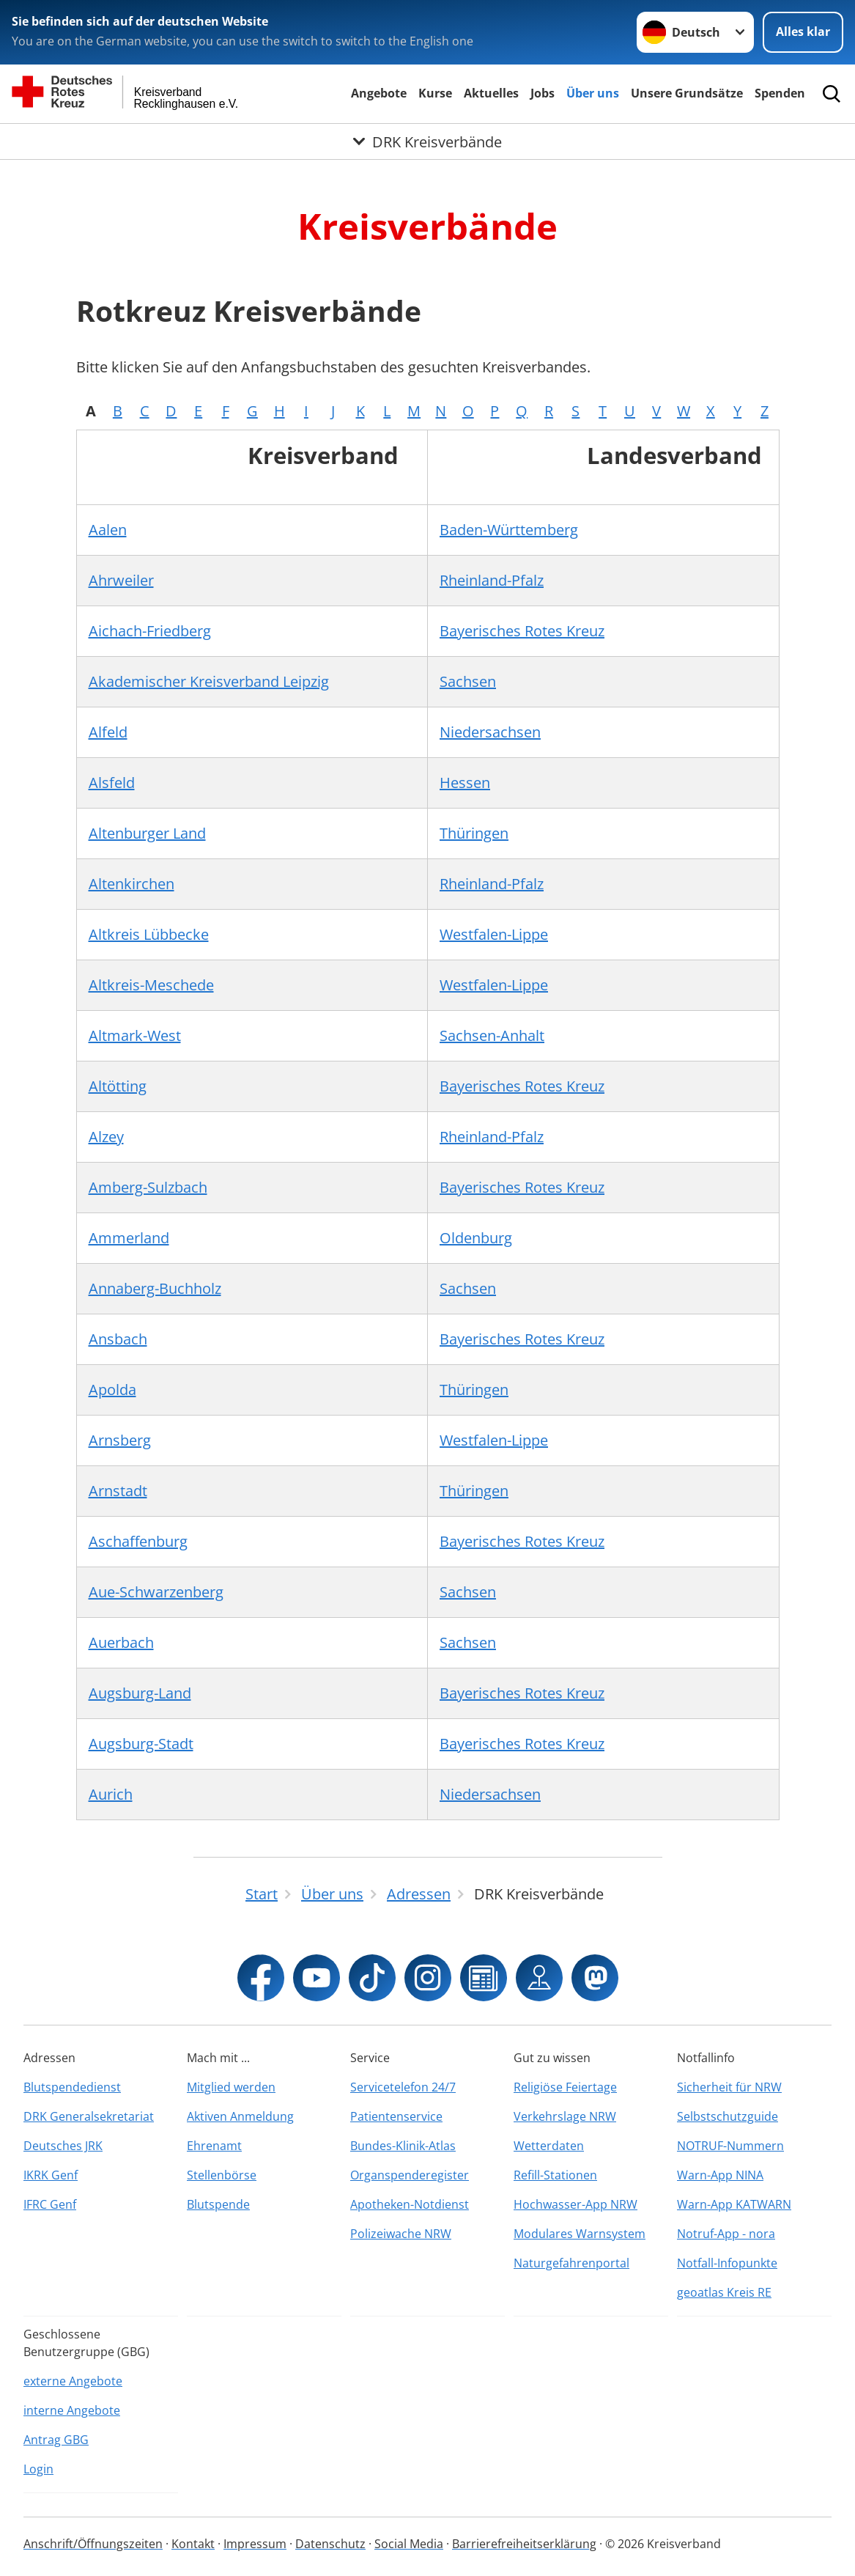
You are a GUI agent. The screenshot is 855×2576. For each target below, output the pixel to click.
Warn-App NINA (720, 2175)
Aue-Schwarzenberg (156, 1592)
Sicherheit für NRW (729, 2087)
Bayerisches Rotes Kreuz (522, 631)
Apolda (112, 1389)
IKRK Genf (50, 2175)
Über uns (592, 93)
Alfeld (108, 732)
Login (38, 2469)
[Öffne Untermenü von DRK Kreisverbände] (427, 141)
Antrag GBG (56, 2440)
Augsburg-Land (140, 1693)
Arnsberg (120, 1440)
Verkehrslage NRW (565, 2116)
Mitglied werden (231, 2087)
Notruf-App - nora (726, 2234)
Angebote (379, 93)
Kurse (435, 93)
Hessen (465, 782)
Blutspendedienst (72, 2087)
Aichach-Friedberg (150, 631)
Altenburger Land (147, 833)
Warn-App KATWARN (734, 2204)
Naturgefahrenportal (571, 2263)
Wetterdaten (549, 2146)
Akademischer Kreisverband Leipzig (209, 681)
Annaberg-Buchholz (155, 1288)
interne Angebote (71, 2410)
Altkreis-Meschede (151, 985)
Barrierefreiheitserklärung (524, 2544)
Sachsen (468, 681)
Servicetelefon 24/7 (403, 2087)
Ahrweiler (121, 580)
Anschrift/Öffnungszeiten (93, 2544)
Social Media (408, 2544)
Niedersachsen (490, 732)
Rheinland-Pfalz (492, 580)
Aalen (108, 530)
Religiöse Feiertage (565, 2087)
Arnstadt (118, 1491)
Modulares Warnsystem (579, 2234)
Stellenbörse (221, 2175)
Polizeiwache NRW (400, 2234)
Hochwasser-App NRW (575, 2204)
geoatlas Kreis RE (724, 2292)
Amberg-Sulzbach (148, 1187)
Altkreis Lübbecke (149, 934)
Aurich (111, 1794)
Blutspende (218, 2204)
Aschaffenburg (138, 1541)
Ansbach (118, 1339)
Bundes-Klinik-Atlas (403, 2146)
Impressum (254, 2544)
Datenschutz (330, 2544)
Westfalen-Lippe (494, 934)
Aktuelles (491, 93)
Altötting (118, 1086)
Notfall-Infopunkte (727, 2263)
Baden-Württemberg (509, 530)
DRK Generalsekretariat (88, 2116)
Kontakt (193, 2544)
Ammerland (129, 1238)
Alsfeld (112, 782)
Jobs (542, 93)
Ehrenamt (214, 2146)
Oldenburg (476, 1238)
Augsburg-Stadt (141, 1743)
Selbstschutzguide (727, 2116)
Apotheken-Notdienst (409, 2204)
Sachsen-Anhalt (492, 1035)
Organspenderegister (409, 2175)
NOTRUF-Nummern (730, 2146)
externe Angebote (72, 2381)
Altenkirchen (131, 884)
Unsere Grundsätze (687, 93)
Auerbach (121, 1642)
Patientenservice (396, 2116)
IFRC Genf (49, 2204)
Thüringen (474, 833)
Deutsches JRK (63, 2146)
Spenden (780, 93)
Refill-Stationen (555, 2175)
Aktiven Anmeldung (240, 2116)
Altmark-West (135, 1035)
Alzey (106, 1137)
